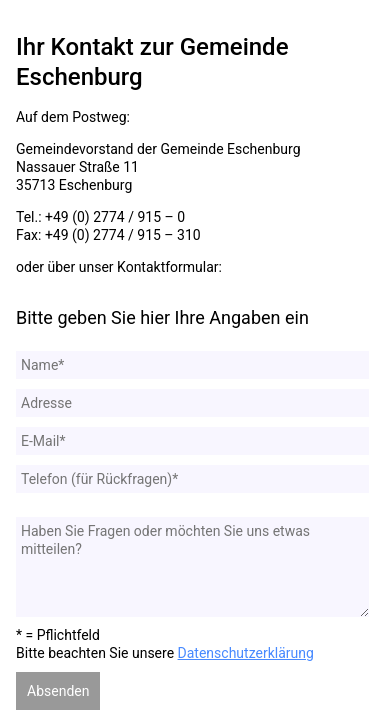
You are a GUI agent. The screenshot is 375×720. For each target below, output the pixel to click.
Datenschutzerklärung (246, 653)
